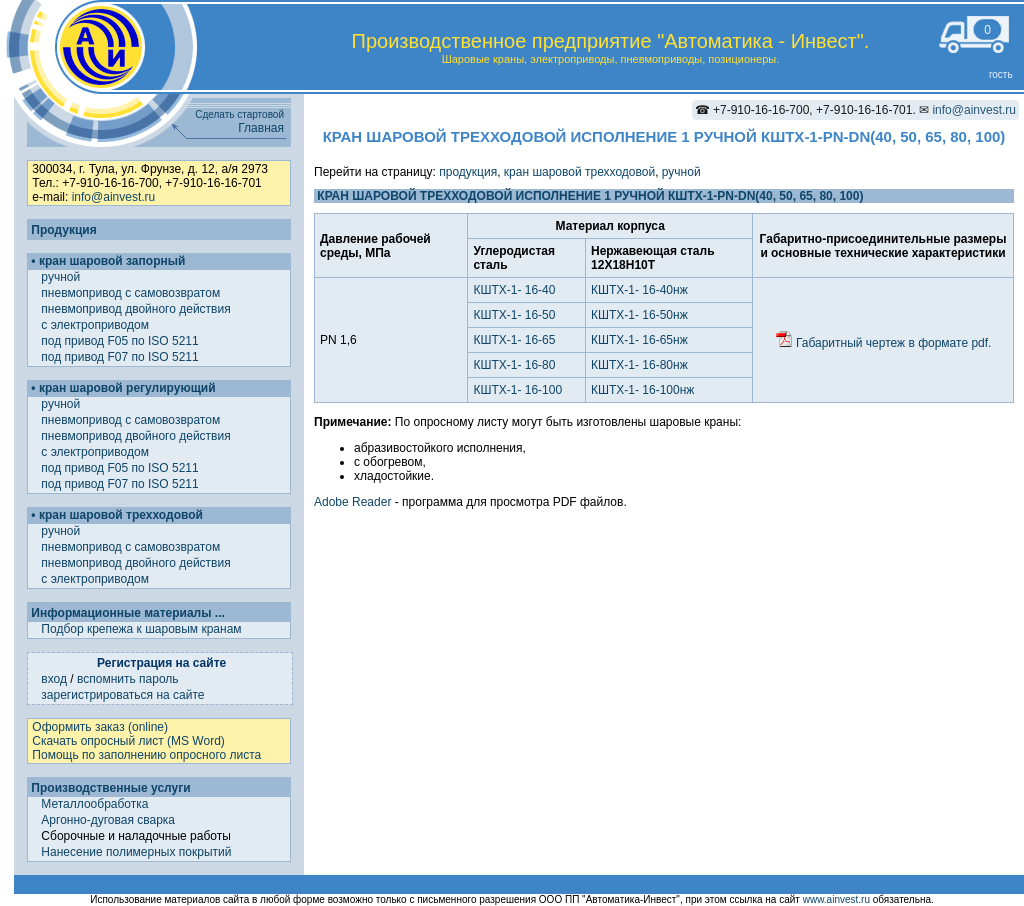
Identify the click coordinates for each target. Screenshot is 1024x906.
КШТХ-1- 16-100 (517, 390)
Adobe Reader (352, 502)
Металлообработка (94, 804)
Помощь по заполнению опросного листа (146, 755)
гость (1001, 74)
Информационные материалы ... (127, 613)
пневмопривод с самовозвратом (132, 293)
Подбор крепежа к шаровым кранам (141, 629)
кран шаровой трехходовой (579, 172)
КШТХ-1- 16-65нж (639, 340)
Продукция (63, 230)
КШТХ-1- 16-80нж (639, 365)
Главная (261, 128)
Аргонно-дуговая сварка (108, 820)
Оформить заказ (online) (100, 727)
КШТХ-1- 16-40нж (639, 290)
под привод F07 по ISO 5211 (121, 357)
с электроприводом (96, 325)
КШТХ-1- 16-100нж (642, 390)
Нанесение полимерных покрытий (136, 852)
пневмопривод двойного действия (137, 309)
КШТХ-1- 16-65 (514, 340)
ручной (62, 277)
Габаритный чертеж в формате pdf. (883, 343)
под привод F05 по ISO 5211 (121, 341)
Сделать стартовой (239, 114)
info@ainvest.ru (974, 110)
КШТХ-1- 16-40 (514, 290)
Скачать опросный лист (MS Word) (128, 741)
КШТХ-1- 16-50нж (639, 315)
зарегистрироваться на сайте (122, 695)
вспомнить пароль (128, 679)
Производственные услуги (110, 788)
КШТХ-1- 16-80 (514, 365)
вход (54, 679)
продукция (468, 172)
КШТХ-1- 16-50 (514, 315)
